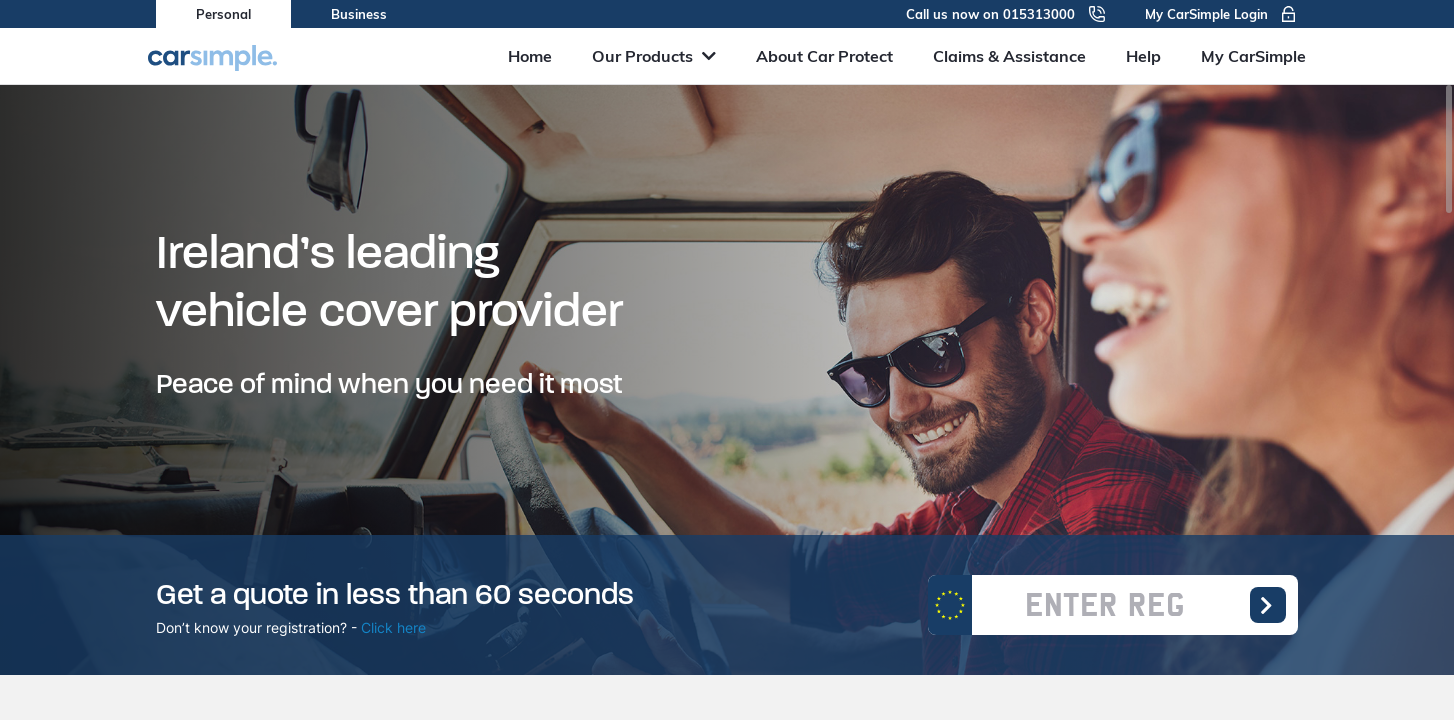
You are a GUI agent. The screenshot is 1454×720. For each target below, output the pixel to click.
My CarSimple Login (1221, 14)
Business (359, 14)
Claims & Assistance (1009, 56)
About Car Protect (824, 56)
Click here (393, 627)
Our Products (654, 56)
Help (1143, 56)
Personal (223, 14)
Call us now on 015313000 (1005, 14)
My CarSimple (1253, 56)
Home (530, 56)
